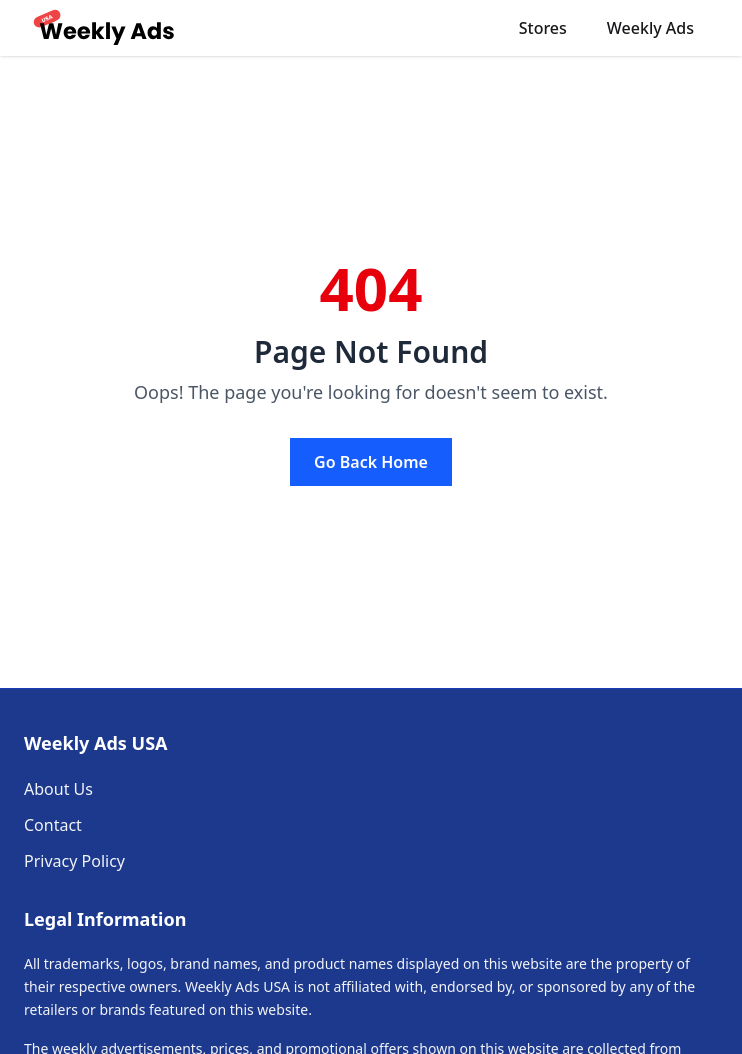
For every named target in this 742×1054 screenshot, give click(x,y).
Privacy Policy (74, 861)
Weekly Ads (650, 28)
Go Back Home (371, 462)
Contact (53, 825)
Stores (543, 28)
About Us (58, 789)
